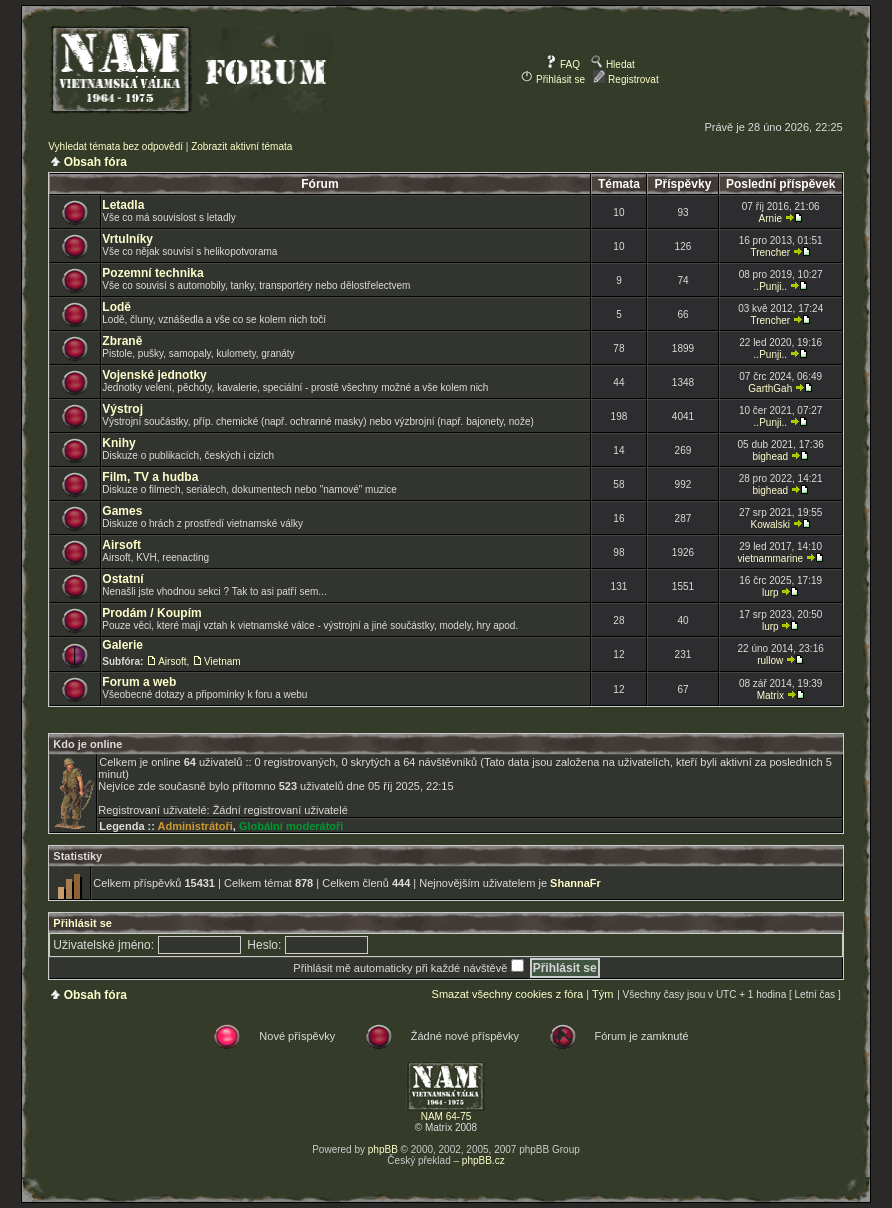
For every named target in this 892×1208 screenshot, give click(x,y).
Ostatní (122, 579)
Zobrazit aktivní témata (241, 146)
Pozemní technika (152, 273)
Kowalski (770, 524)
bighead (770, 456)
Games (122, 511)
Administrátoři (195, 826)
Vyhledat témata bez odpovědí (115, 146)
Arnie (770, 218)
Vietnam (222, 661)
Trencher (770, 252)
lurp (770, 592)
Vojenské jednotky (154, 375)
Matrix (770, 695)
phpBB (383, 1149)
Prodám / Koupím (151, 613)
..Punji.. (770, 286)
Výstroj (122, 409)
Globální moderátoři (291, 826)
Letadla (123, 205)
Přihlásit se (553, 79)
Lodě (116, 307)
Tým (602, 994)
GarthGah (770, 388)
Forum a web (139, 682)
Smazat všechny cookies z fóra (508, 994)
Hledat (613, 64)
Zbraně (122, 341)
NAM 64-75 (446, 1116)
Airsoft (121, 545)
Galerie (122, 645)
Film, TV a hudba (150, 477)
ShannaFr (575, 883)
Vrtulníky (127, 239)
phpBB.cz (483, 1160)
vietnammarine (770, 558)
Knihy (118, 443)
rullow (770, 660)
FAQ (562, 64)
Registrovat (625, 79)
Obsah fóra (95, 162)
